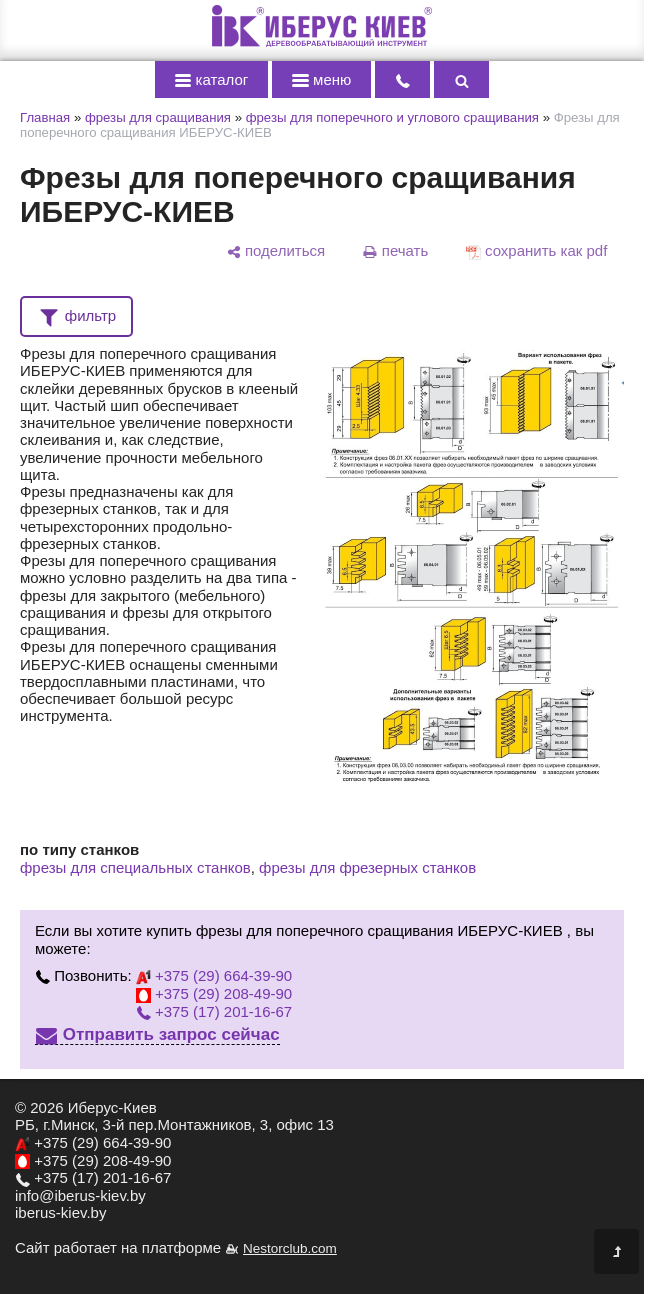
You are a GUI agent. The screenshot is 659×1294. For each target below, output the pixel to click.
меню (321, 79)
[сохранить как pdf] (536, 251)
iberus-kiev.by (60, 1212)
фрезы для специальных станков (135, 867)
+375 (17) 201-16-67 (214, 1011)
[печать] (395, 251)
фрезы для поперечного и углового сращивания (392, 117)
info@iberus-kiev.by (80, 1195)
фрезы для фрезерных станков (367, 867)
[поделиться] (275, 251)
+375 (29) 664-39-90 (214, 975)
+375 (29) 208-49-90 (214, 993)
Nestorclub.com (290, 1248)
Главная (45, 117)
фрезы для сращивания (158, 117)
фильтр (77, 314)
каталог (212, 79)
